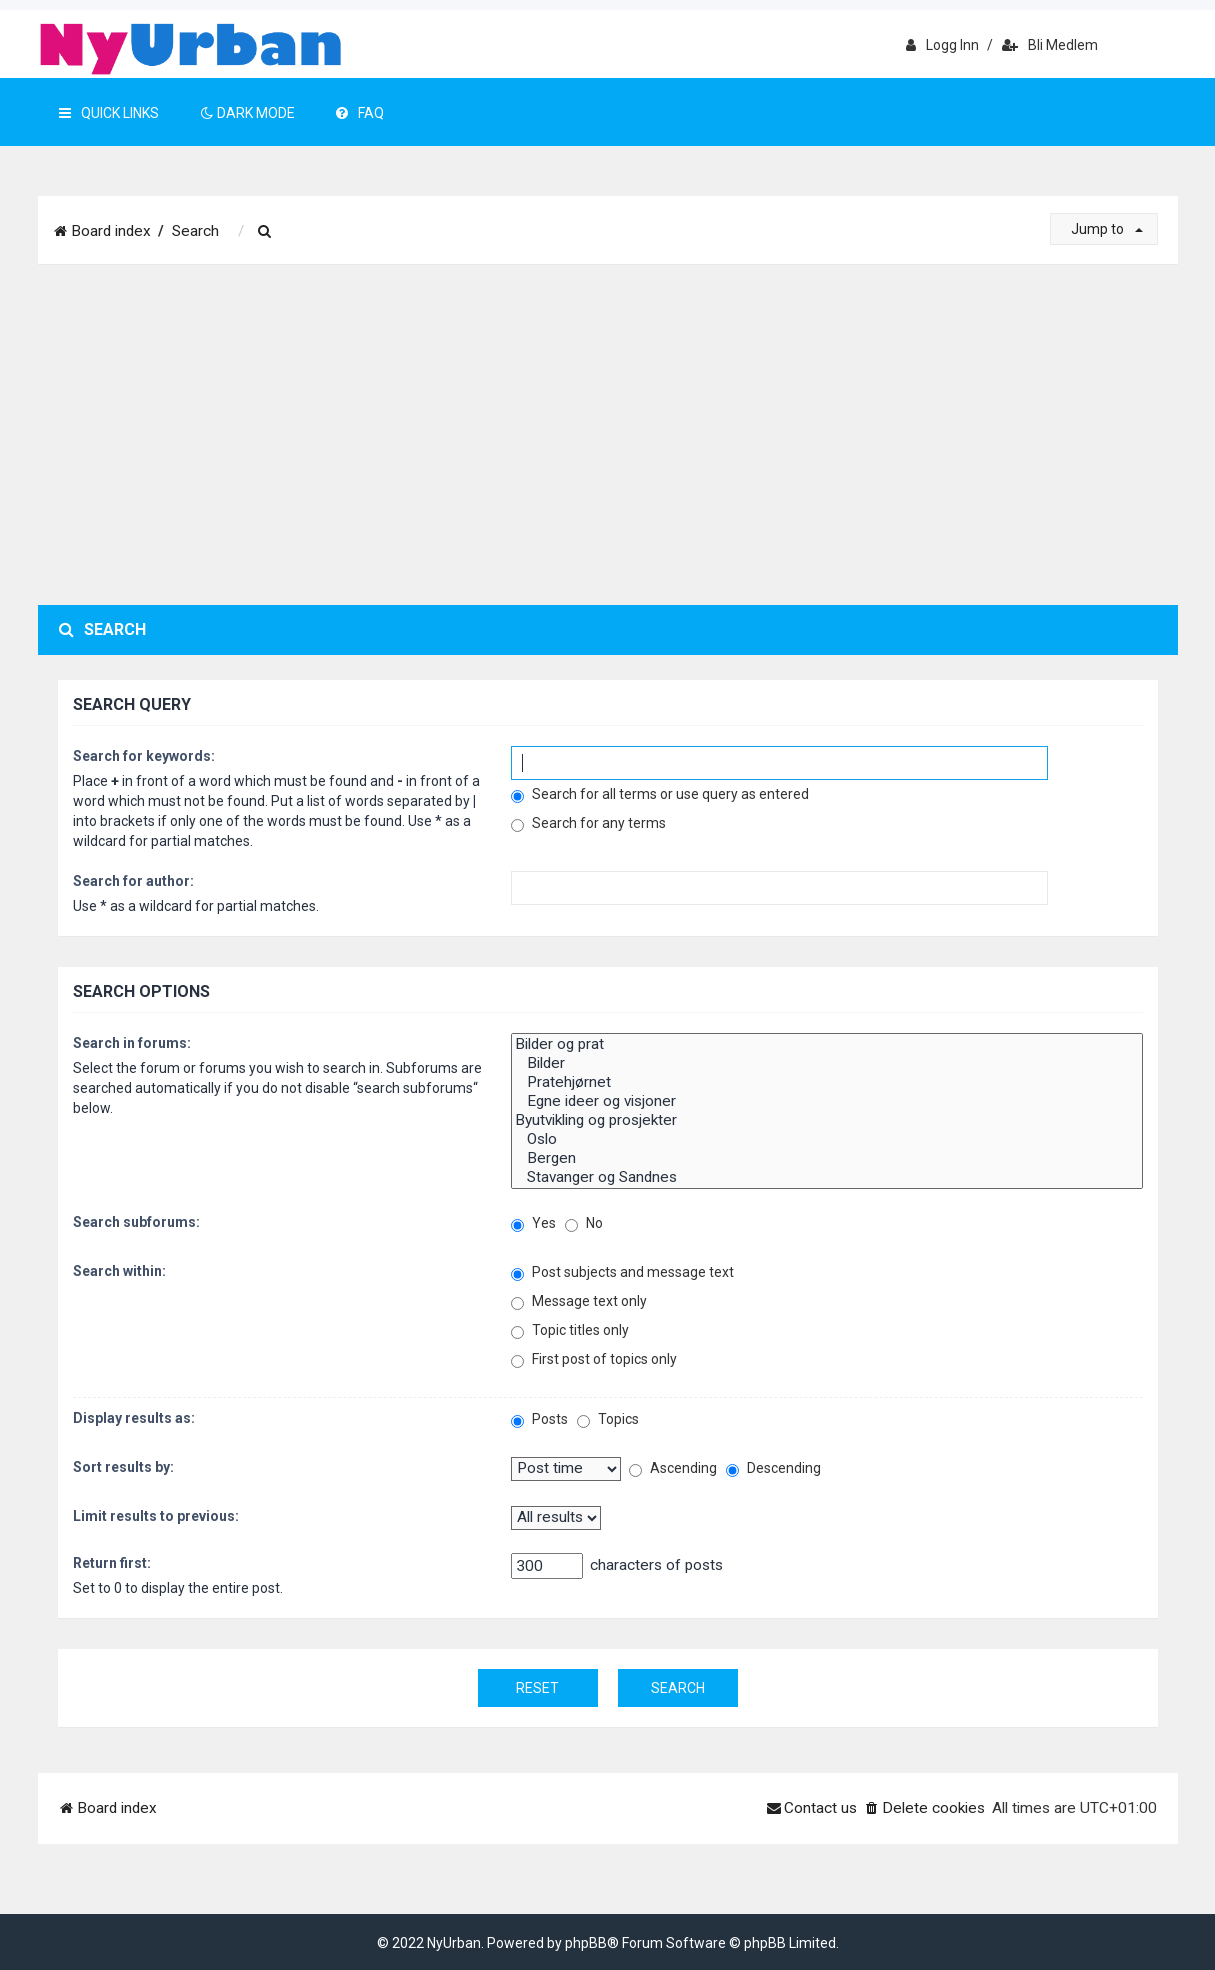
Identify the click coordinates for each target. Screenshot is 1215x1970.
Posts (539, 1419)
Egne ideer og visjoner (826, 1101)
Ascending (673, 1468)
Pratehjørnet (826, 1082)
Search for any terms (588, 823)
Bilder (826, 1063)
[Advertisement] (608, 435)
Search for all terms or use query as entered (660, 794)
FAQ (360, 113)
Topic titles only (570, 1330)
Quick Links (109, 113)
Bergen (826, 1158)
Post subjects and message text (622, 1272)
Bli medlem (1050, 45)
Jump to (1107, 229)
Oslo (826, 1139)
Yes (533, 1223)
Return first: (112, 1563)
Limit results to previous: (156, 1516)
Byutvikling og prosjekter (826, 1120)
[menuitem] (266, 232)
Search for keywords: (144, 756)
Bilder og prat (826, 1044)
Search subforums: (136, 1222)
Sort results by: (123, 1467)
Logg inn (942, 45)
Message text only (579, 1301)
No (584, 1223)
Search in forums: (132, 1043)
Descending (773, 1468)
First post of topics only (594, 1359)
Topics (608, 1419)
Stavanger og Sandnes (826, 1177)
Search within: (119, 1271)
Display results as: (134, 1418)
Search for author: (133, 881)
